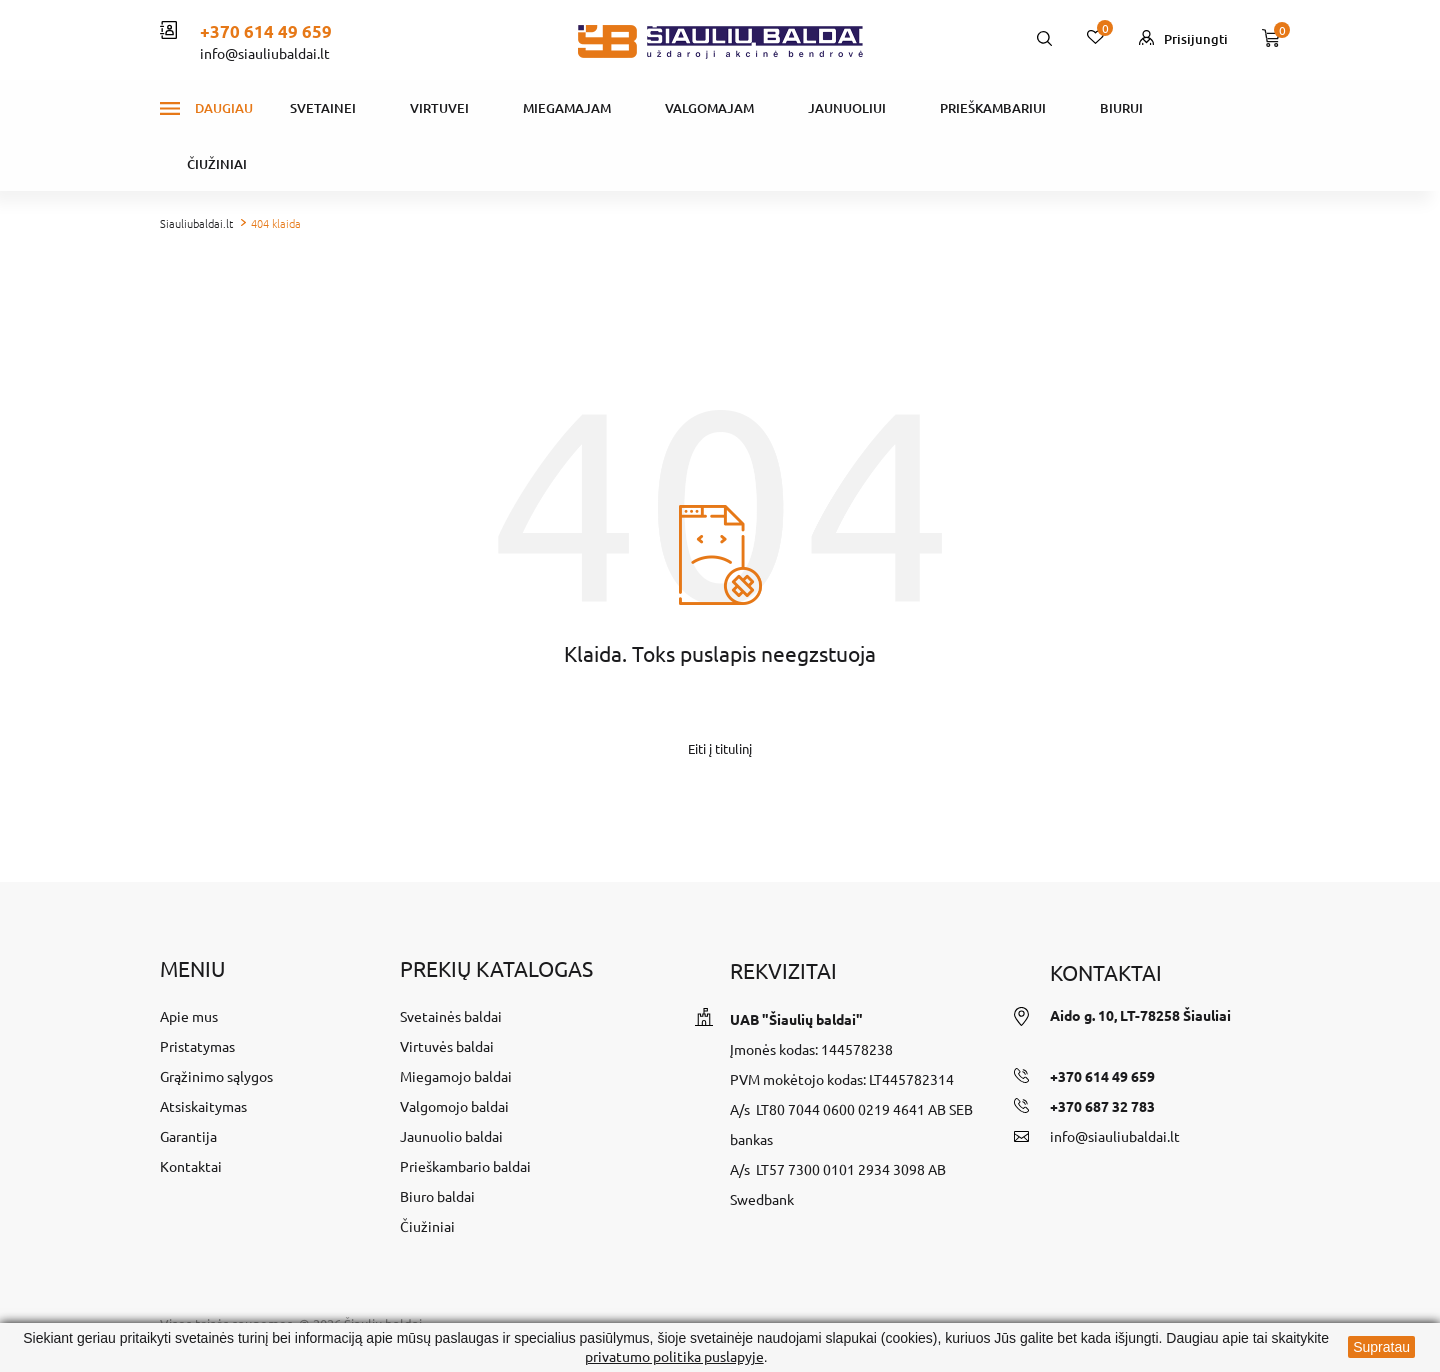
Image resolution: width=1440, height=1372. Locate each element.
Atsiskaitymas (203, 1106)
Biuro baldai (437, 1196)
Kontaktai (191, 1166)
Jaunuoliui (847, 108)
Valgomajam (709, 108)
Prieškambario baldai (465, 1166)
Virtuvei (439, 108)
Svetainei (323, 108)
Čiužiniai (217, 164)
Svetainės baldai (451, 1016)
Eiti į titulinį (720, 748)
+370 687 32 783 (1102, 1106)
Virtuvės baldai (447, 1046)
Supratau (1381, 1347)
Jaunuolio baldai (451, 1136)
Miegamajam (567, 108)
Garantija (188, 1136)
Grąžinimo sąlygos (216, 1076)
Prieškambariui (993, 108)
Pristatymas (197, 1046)
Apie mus (189, 1016)
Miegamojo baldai (456, 1076)
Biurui (1121, 108)
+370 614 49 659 (266, 31)
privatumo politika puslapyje (674, 1356)
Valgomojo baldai (454, 1106)
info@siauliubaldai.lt (265, 53)
